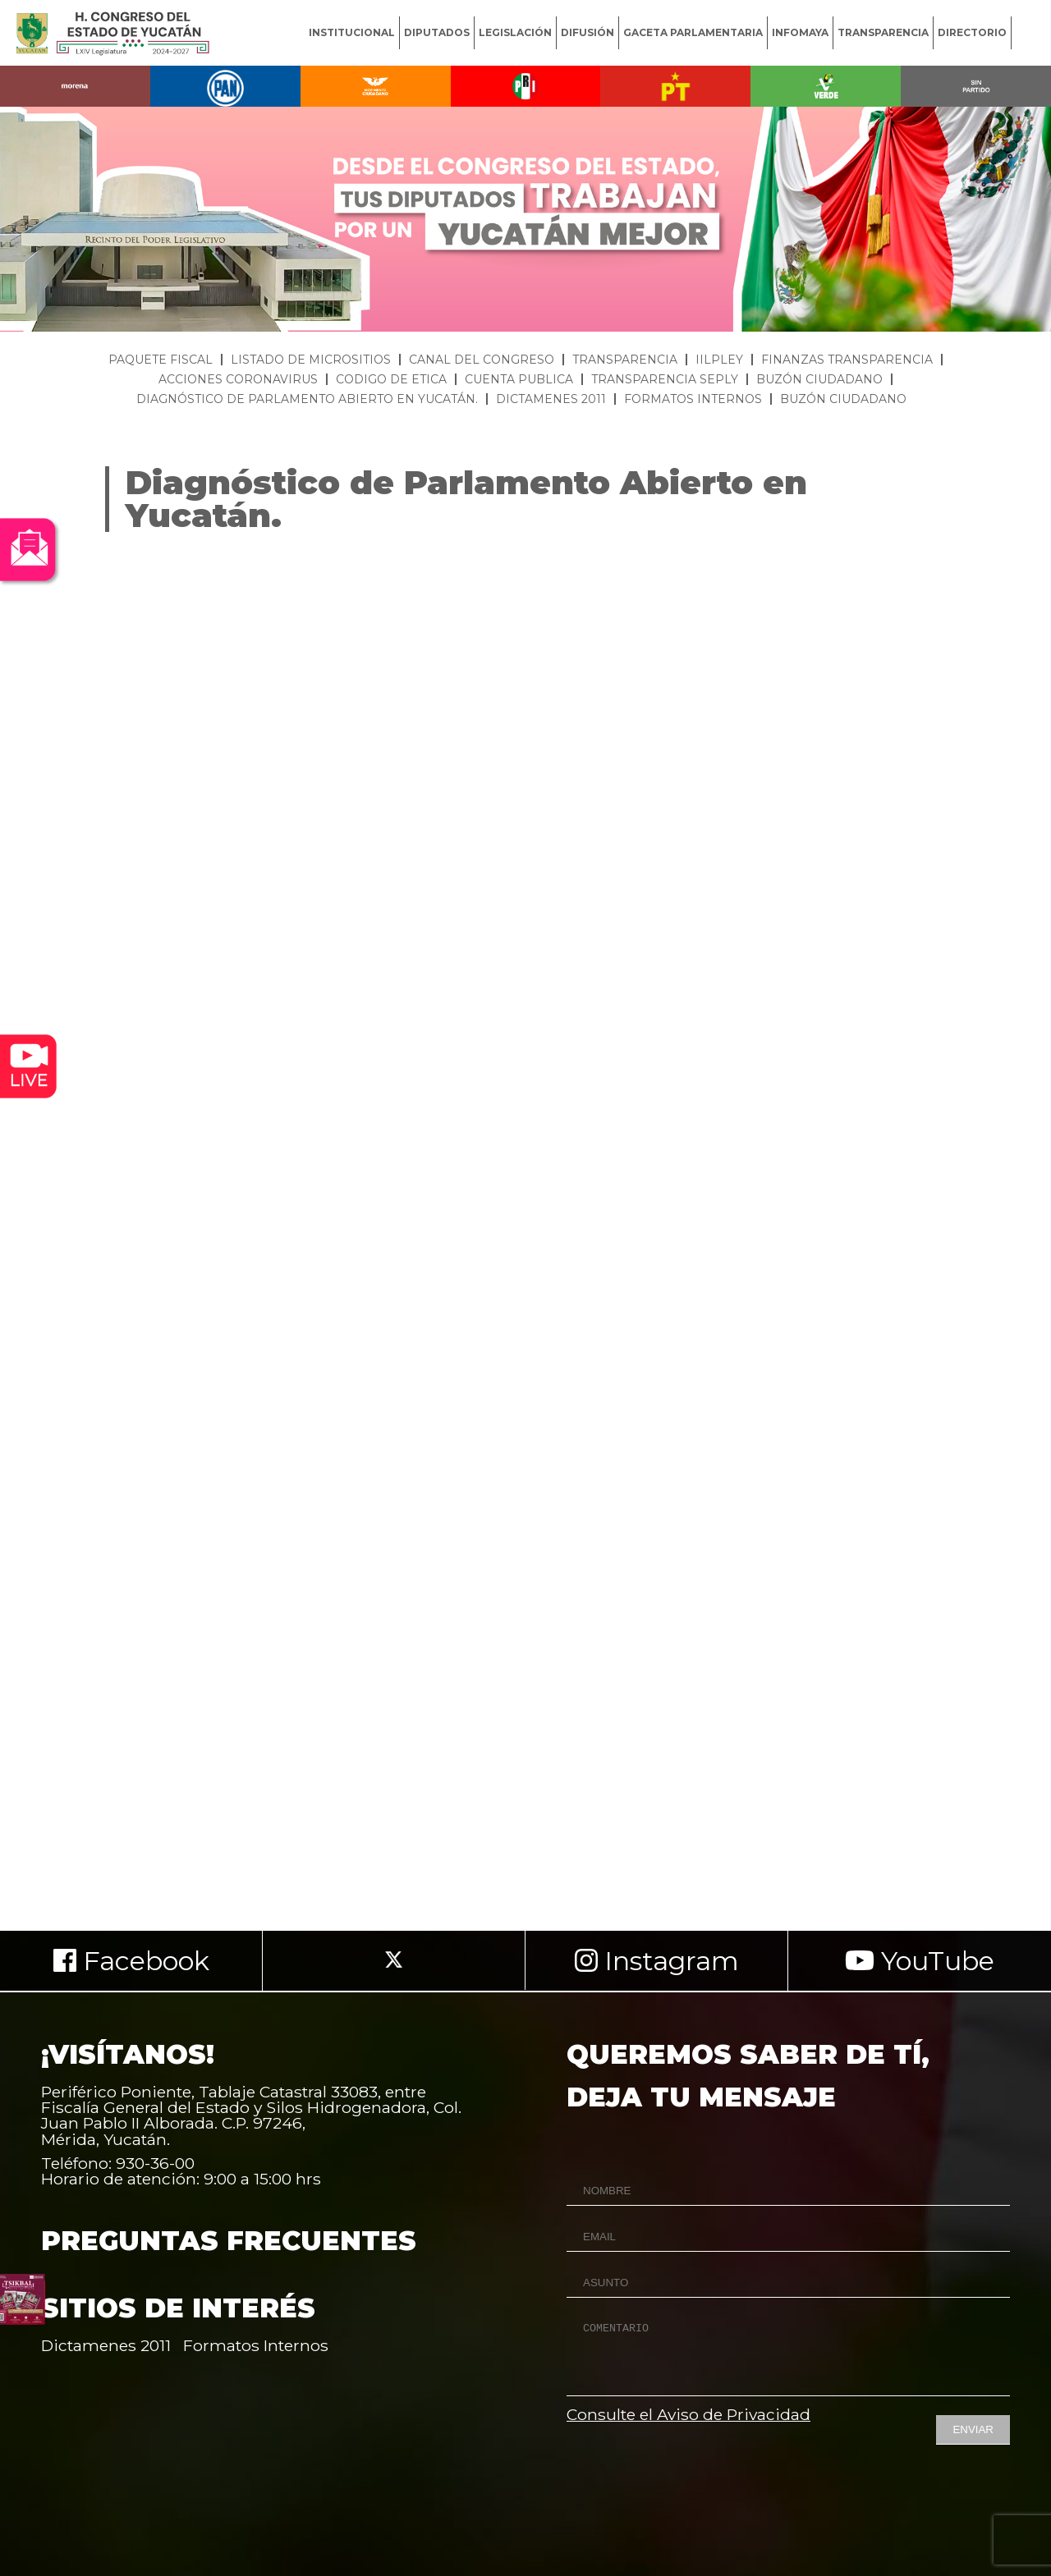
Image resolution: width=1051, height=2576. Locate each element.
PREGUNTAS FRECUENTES (228, 2241)
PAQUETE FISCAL (160, 359)
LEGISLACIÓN (515, 32)
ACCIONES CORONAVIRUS (238, 379)
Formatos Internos (255, 2345)
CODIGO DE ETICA (391, 379)
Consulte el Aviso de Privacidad (688, 2414)
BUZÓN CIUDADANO (819, 379)
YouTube (919, 1961)
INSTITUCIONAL (352, 32)
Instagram (657, 1961)
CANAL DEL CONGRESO (481, 359)
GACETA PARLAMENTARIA (693, 32)
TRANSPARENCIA (883, 32)
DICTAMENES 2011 (551, 399)
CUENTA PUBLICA (519, 379)
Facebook (131, 1961)
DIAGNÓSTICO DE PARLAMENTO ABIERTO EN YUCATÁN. (307, 399)
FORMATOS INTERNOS (693, 399)
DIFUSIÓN (587, 32)
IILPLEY (719, 359)
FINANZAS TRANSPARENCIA (847, 359)
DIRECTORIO (972, 32)
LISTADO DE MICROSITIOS (311, 359)
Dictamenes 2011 (106, 2345)
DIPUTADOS (437, 32)
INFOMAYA (800, 32)
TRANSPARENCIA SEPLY (664, 379)
